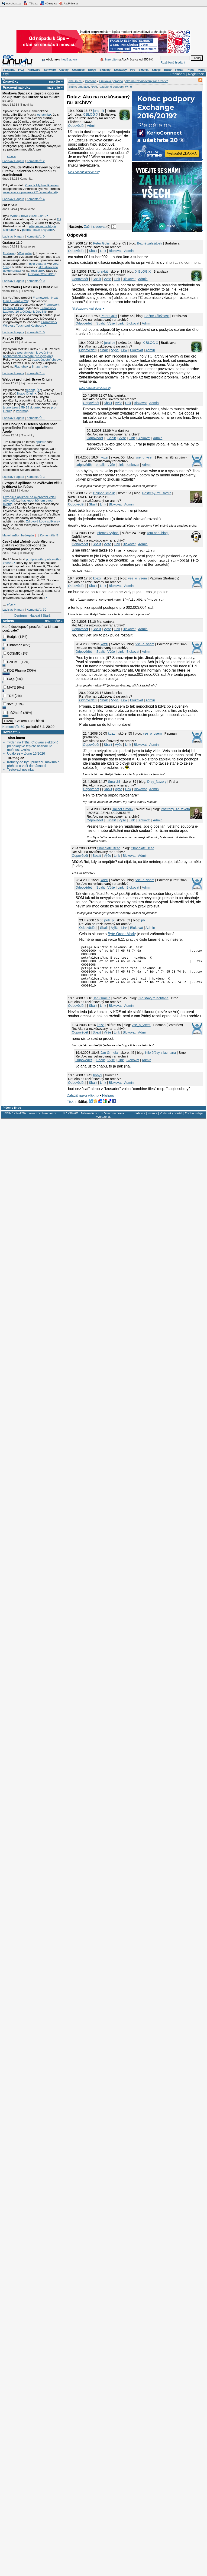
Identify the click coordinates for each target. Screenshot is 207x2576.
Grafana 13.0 (12, 242)
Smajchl (114, 782)
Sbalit (93, 251)
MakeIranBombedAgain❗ (19, 535)
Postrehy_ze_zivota (156, 493)
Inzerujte (111, 59)
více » (11, 156)
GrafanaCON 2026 (41, 274)
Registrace (196, 74)
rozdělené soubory (111, 86)
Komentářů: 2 (35, 161)
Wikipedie (25, 253)
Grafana (8, 253)
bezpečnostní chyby (46, 359)
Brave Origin (25, 393)
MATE (9, 687)
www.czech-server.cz (42, 1122)
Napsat (34, 615)
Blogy (92, 69)
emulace (83, 86)
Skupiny (105, 69)
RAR (94, 86)
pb (143, 921)
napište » (56, 81)
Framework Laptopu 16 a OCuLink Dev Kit (29, 309)
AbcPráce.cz (68, 3)
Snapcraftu (39, 366)
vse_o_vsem (145, 457)
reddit (30, 390)
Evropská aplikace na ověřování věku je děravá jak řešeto (31, 484)
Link (103, 251)
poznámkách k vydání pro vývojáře (27, 356)
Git (59, 219)
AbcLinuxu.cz (11, 3)
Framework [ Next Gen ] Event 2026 (30, 287)
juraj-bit (98, 111)
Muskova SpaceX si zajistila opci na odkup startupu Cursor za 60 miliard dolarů (30, 97)
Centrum (20, 615)
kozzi (104, 457)
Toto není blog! (157, 533)
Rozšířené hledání (173, 62)
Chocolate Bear (108, 849)
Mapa (201, 69)
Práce (190, 69)
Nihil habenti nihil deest (83, 172)
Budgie (10, 637)
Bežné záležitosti (149, 243)
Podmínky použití (171, 1122)
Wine (128, 86)
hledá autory (69, 59)
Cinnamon (12, 645)
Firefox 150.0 (12, 338)
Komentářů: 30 (36, 609)
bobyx (97, 1084)
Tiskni (71, 1111)
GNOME (11, 662)
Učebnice (78, 69)
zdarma (21, 411)
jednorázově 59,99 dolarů (21, 407)
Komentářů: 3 (35, 476)
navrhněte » (54, 621)
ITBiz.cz (31, 3)
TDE (8, 696)
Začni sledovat (95, 226)
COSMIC (11, 653)
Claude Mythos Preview (42, 185)
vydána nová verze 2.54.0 (28, 215)
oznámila (43, 114)
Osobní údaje (194, 1122)
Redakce (139, 1122)
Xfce (8, 704)
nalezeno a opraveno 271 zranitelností (30, 192)
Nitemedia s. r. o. (92, 1122)
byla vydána (37, 263)
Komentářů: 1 (35, 418)
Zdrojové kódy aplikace (42, 521)
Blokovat (115, 251)
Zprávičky (10, 81)
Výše (107, 279)
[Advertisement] (92, 197)
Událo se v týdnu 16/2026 (26, 753)
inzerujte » (55, 87)
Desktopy (120, 69)
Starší (47, 615)
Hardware (33, 69)
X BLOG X (90, 114)
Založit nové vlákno (83, 1105)
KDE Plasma (14, 670)
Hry (132, 69)
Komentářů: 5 (49, 535)
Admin (92, 125)
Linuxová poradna (111, 81)
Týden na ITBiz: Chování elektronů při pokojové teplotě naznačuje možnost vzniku (32, 746)
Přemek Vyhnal (108, 533)
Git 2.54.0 (9, 205)
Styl (6, 74)
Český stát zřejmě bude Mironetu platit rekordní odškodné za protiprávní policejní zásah (28, 545)
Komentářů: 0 (35, 236)
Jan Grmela (101, 1007)
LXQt (9, 679)
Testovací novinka (20, 769)
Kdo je (156, 69)
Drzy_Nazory (156, 782)
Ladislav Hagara (13, 161)
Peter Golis (101, 243)
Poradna (9, 69)
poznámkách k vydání (37, 229)
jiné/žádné (12, 713)
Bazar (168, 69)
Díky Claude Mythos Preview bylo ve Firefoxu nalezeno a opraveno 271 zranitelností (31, 171)
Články (63, 69)
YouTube (36, 270)
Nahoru (108, 1105)
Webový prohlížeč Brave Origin (27, 379)
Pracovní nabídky (16, 87)
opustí (40, 442)
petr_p (109, 921)
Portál (179, 69)
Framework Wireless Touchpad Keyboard (30, 323)
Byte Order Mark (121, 935)
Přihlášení (177, 74)
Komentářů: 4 (35, 199)
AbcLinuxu (16, 738)
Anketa (8, 621)
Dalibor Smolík (104, 493)
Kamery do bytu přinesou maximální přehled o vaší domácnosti (33, 764)
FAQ (21, 69)
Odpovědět (76, 125)
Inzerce (152, 1122)
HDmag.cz (48, 3)
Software (50, 69)
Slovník (144, 69)
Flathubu (20, 366)
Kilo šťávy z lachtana (153, 1007)
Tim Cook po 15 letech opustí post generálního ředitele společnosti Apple (29, 427)
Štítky (72, 86)
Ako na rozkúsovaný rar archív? (146, 81)
